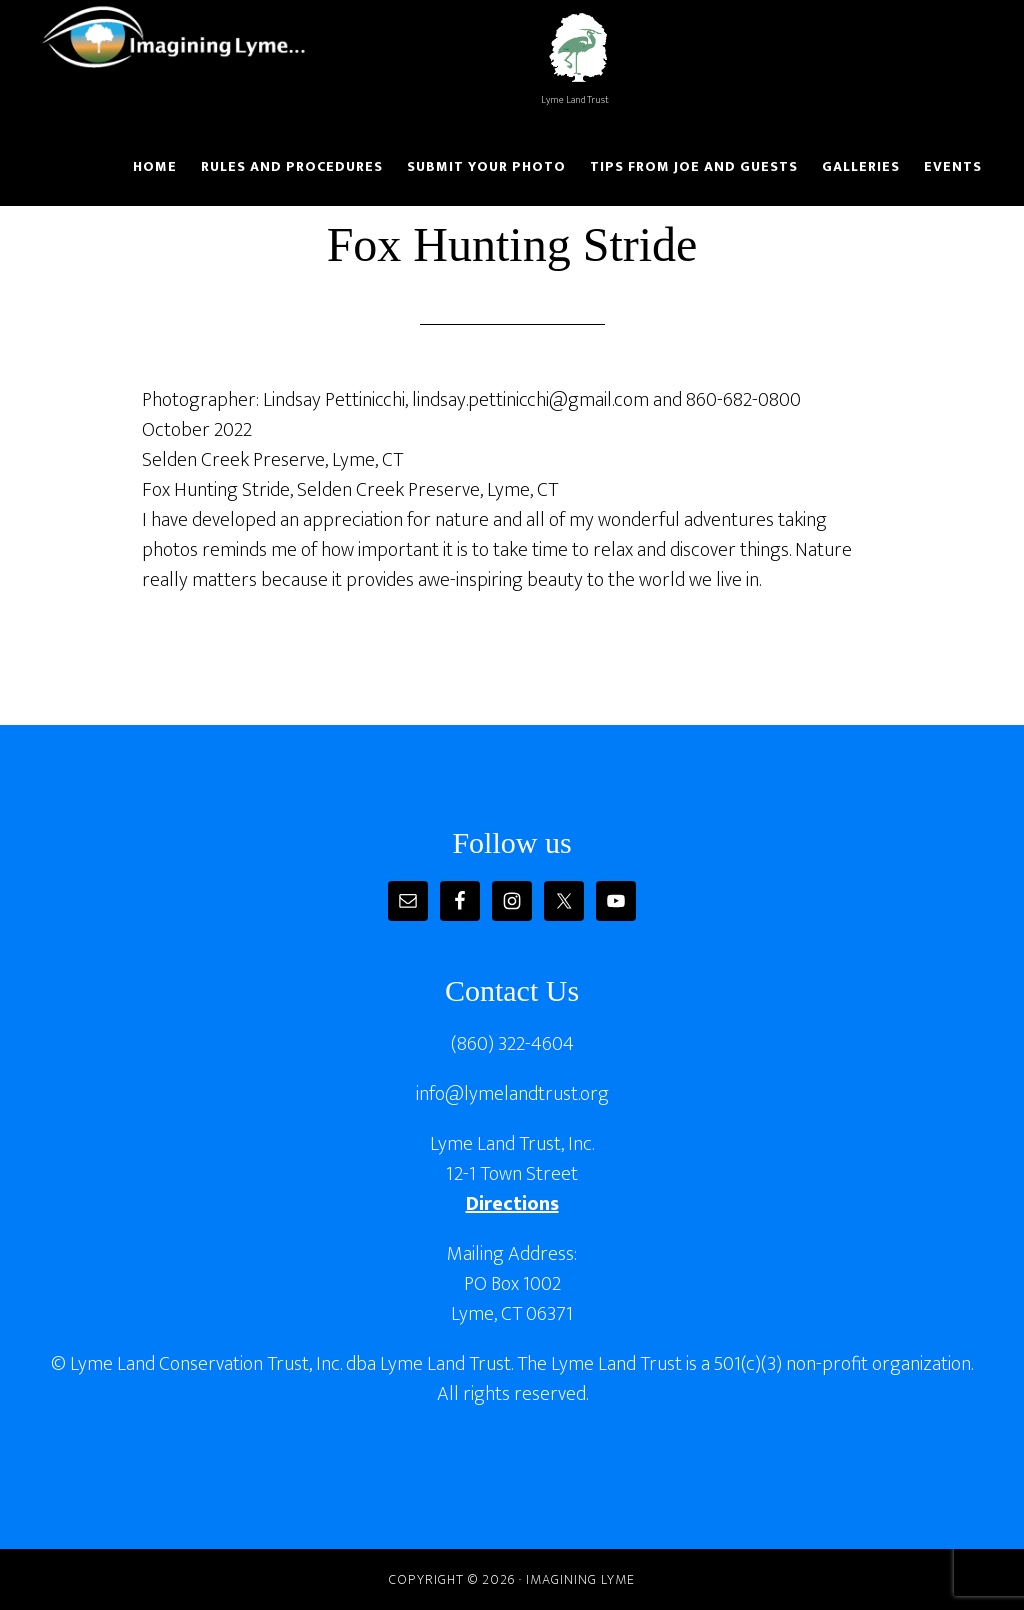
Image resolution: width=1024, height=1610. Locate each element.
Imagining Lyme (187, 38)
